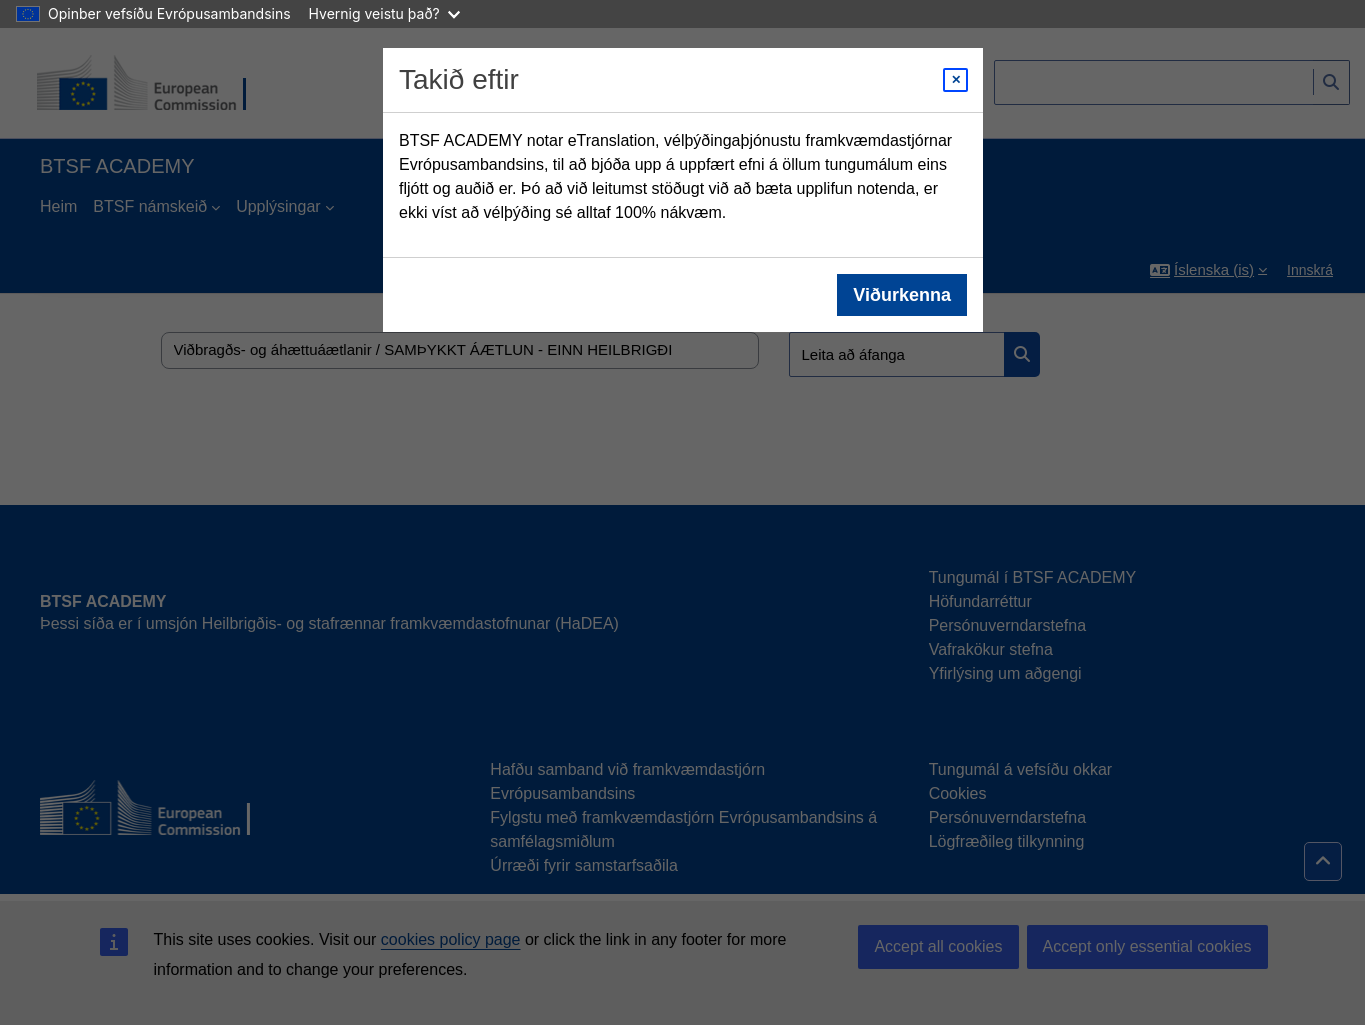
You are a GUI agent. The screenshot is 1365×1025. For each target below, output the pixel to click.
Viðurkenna (902, 295)
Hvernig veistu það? (384, 13)
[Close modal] (955, 80)
